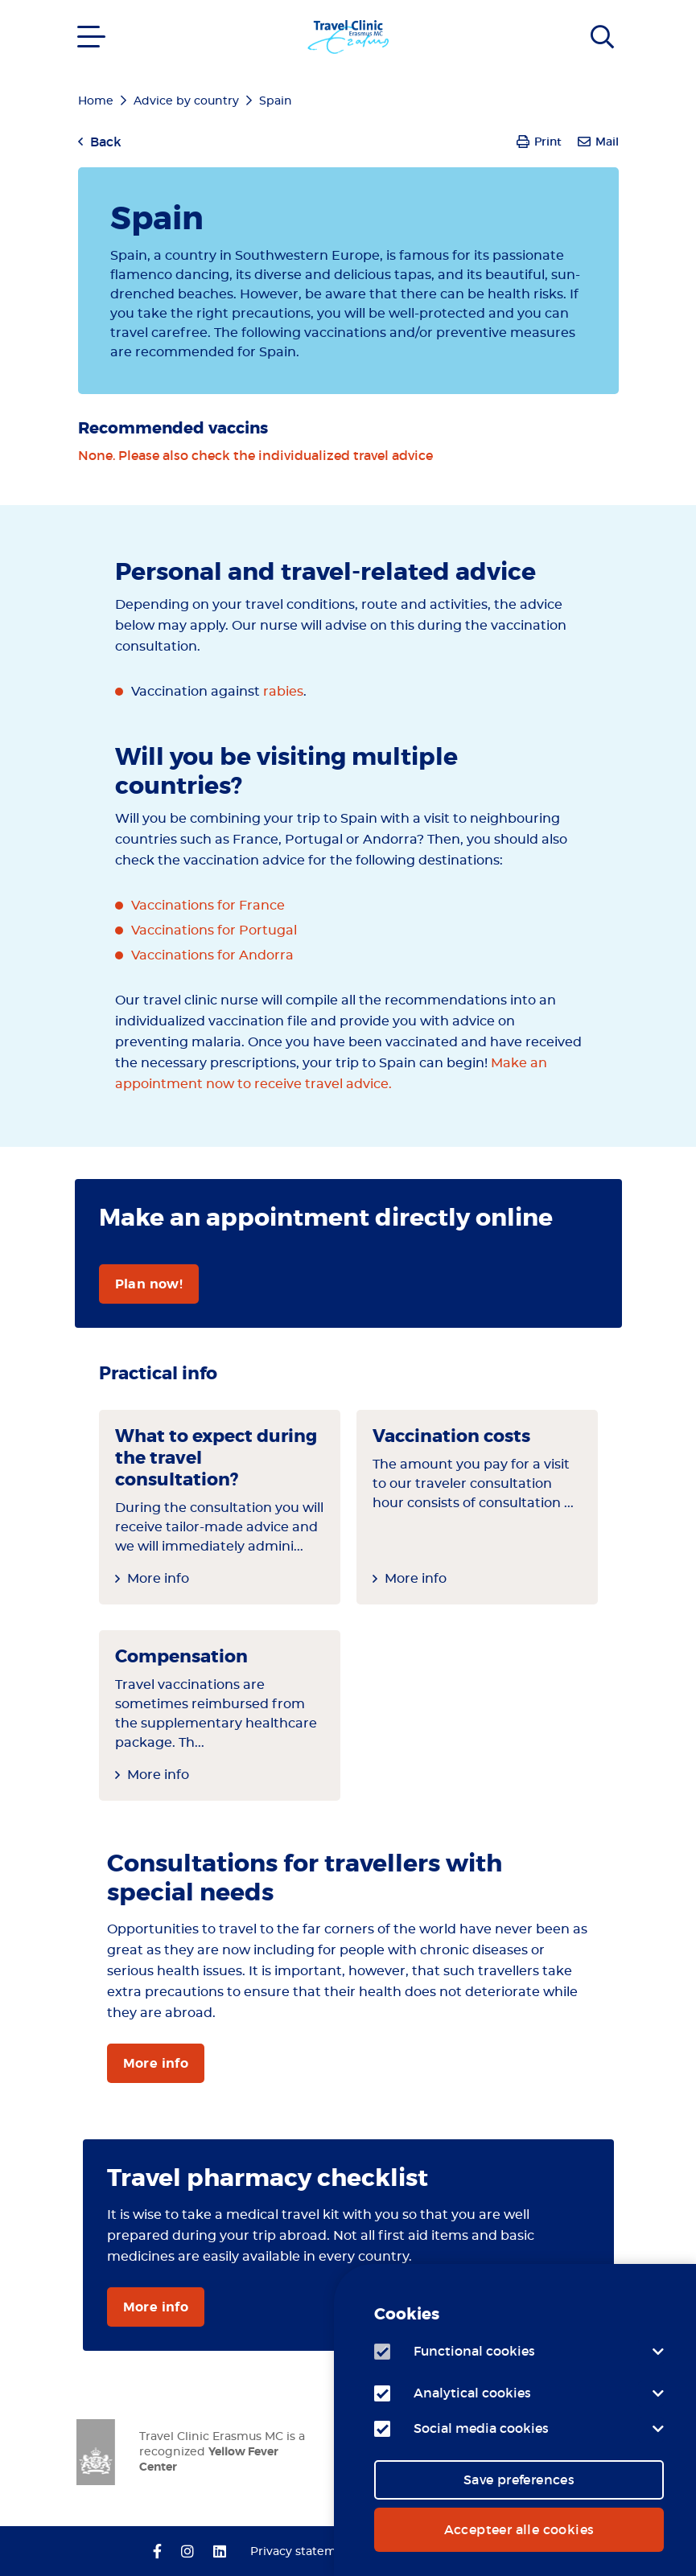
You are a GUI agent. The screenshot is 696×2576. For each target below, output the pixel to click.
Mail (607, 141)
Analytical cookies (472, 2393)
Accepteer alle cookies (519, 2529)
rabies (283, 691)
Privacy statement (303, 2552)
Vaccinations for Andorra (212, 955)
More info (158, 1578)
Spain (275, 101)
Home (95, 101)
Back (105, 142)
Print (548, 141)
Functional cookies (474, 2351)
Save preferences (519, 2479)
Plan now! (149, 1284)
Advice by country (186, 101)
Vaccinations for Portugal (214, 930)
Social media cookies (481, 2428)
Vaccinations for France (208, 905)
